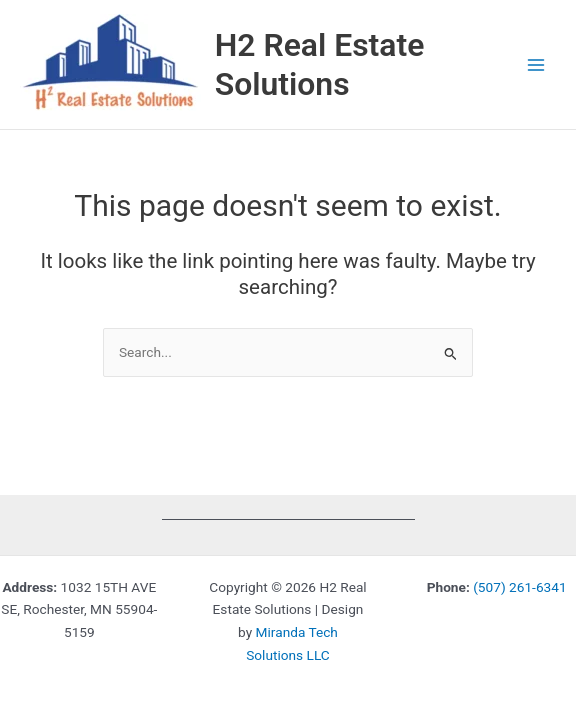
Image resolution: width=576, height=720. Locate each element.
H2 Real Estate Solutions (320, 64)
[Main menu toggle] (536, 64)
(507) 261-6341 (519, 587)
